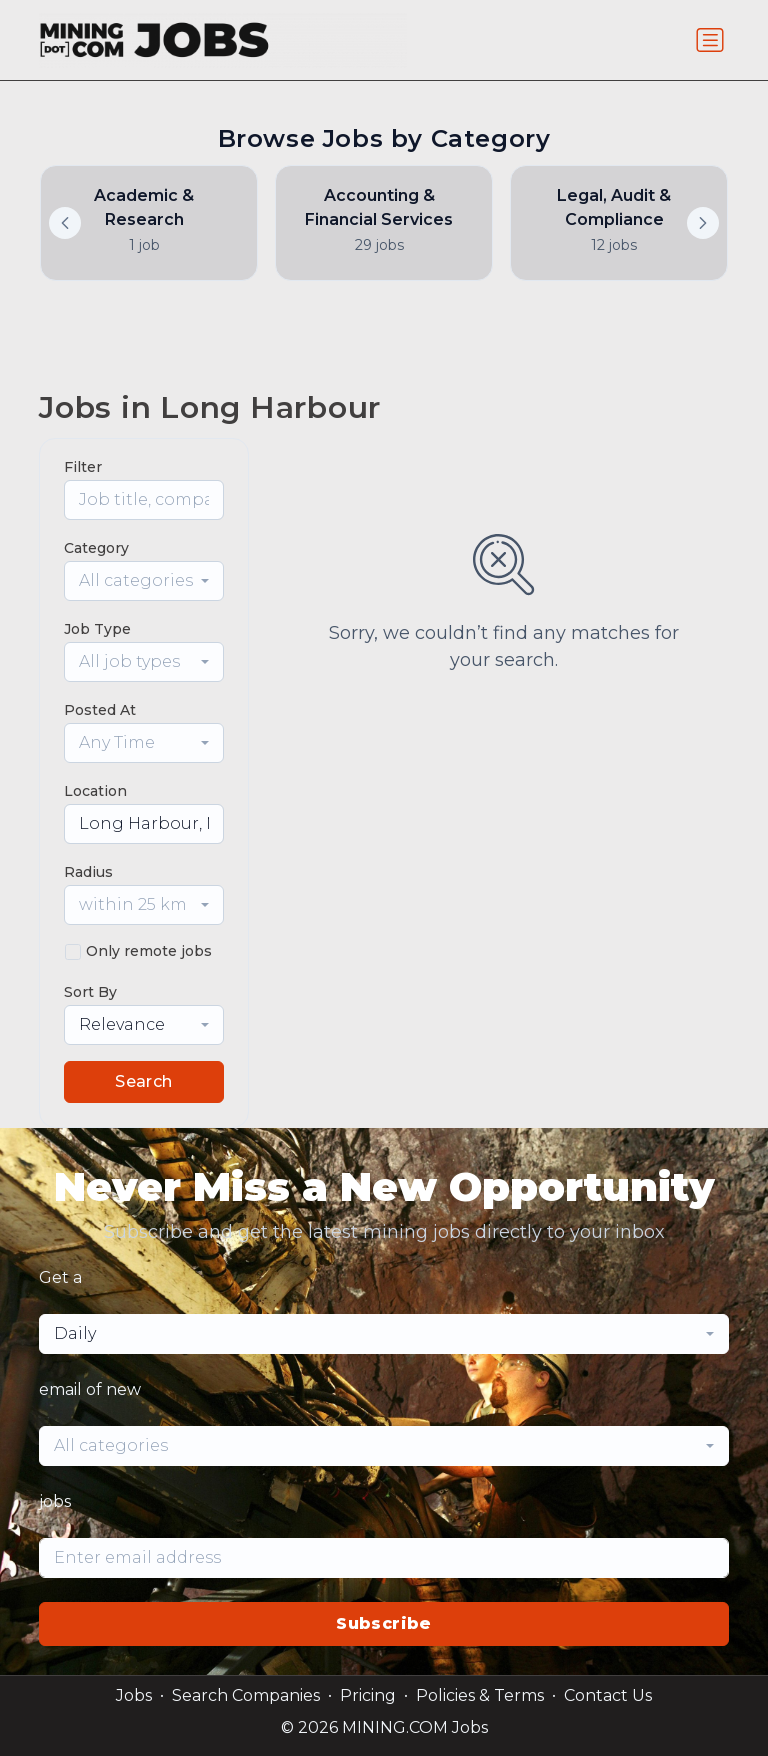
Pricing (368, 1695)
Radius (88, 872)
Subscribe (384, 1623)
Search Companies (246, 1695)
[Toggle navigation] (710, 40)
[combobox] (144, 581)
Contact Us (608, 1695)
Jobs (134, 1695)
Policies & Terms (480, 1695)
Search (143, 1081)
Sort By (90, 992)
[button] (703, 223)
